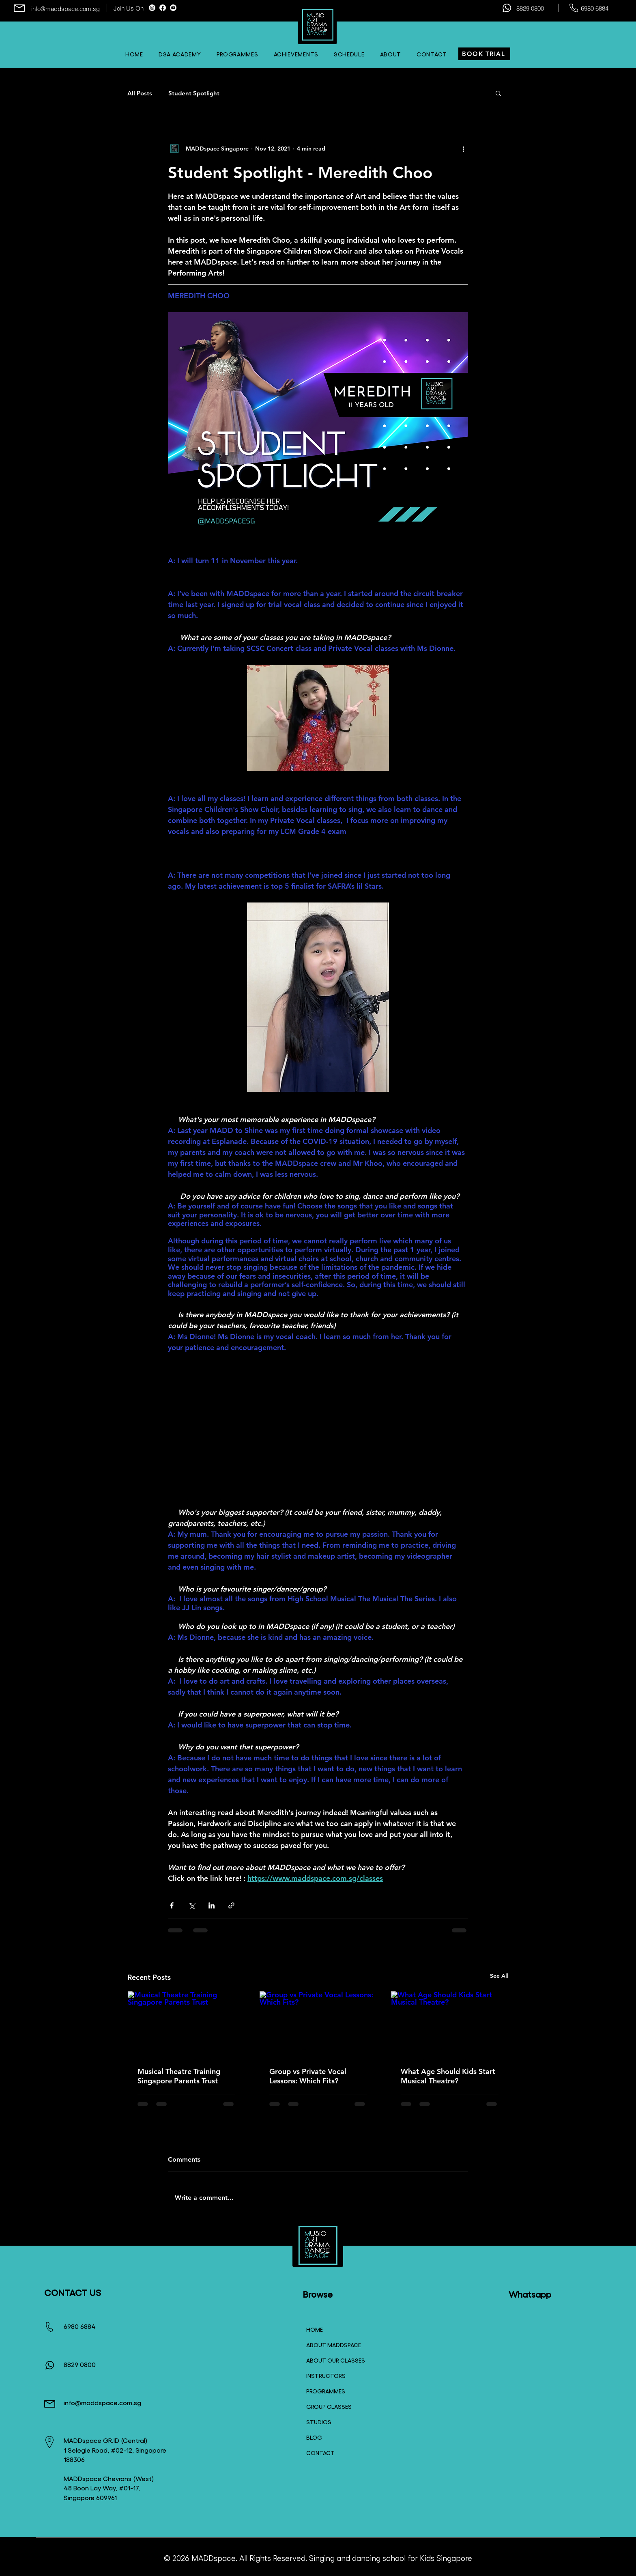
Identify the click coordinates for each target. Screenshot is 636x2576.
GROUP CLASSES (329, 2406)
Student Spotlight (193, 93)
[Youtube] (173, 7)
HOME (314, 2329)
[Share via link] (231, 1905)
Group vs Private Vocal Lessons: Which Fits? (307, 2076)
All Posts (139, 93)
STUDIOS (318, 2422)
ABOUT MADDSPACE (331, 2344)
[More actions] (463, 148)
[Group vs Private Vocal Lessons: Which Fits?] (318, 2024)
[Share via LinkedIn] (211, 1905)
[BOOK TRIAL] (484, 53)
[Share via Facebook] (172, 1905)
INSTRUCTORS (326, 2375)
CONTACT (320, 2452)
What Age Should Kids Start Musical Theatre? (448, 2076)
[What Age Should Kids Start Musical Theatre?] (449, 2024)
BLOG (314, 2437)
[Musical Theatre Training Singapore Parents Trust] (186, 2024)
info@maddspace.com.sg (65, 9)
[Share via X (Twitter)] (192, 1905)
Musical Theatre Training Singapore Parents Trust (179, 2076)
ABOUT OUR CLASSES (331, 2360)
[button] (349, 53)
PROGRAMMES (325, 2391)
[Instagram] (152, 7)
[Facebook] (162, 7)
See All (499, 1975)
